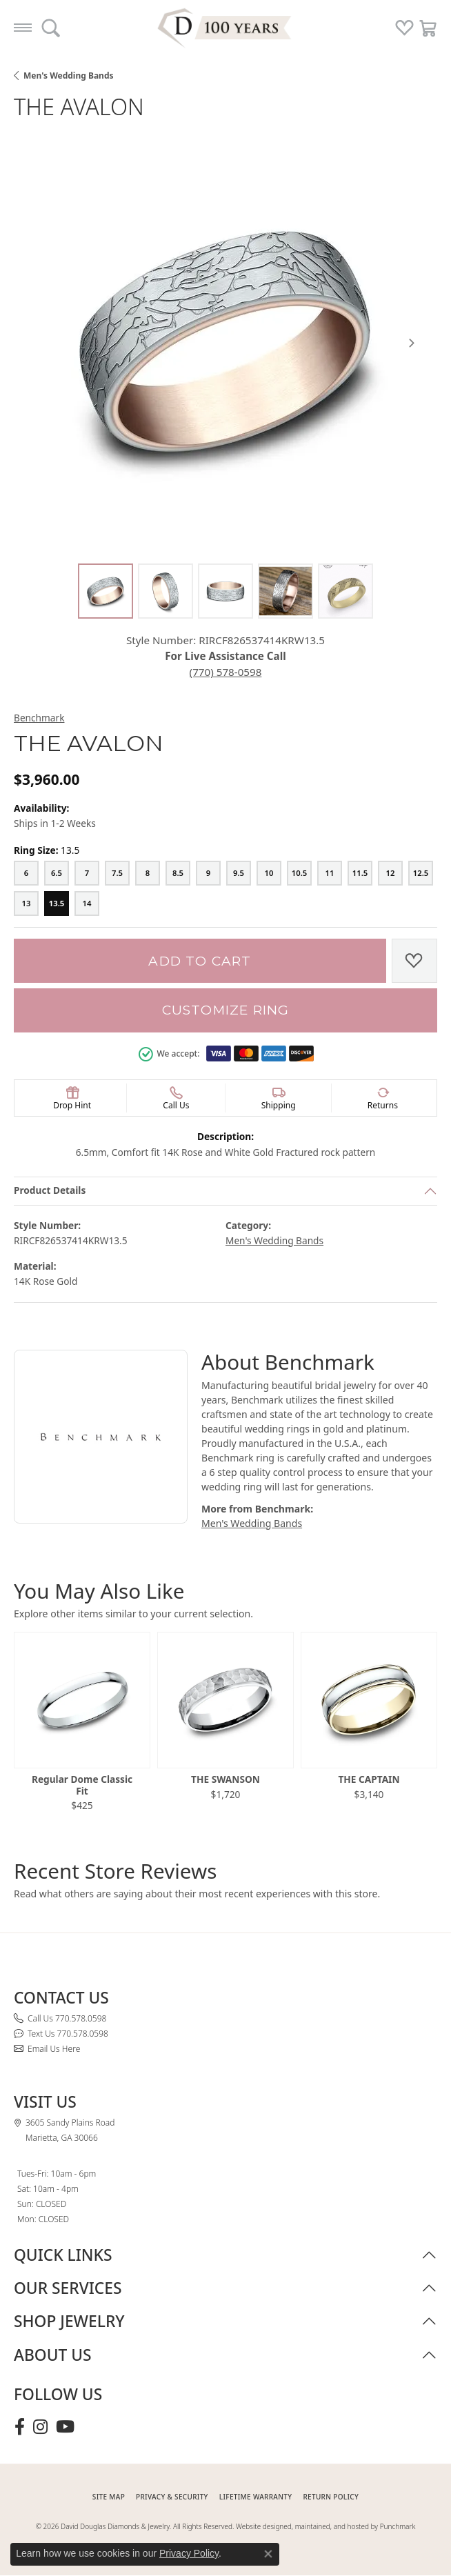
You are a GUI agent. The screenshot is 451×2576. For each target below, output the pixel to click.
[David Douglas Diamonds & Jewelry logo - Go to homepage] (225, 27)
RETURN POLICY (331, 2497)
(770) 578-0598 (226, 672)
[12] (390, 873)
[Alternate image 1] (105, 591)
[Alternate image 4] (285, 591)
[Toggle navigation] (23, 28)
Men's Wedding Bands (68, 75)
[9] (208, 873)
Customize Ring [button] (226, 1010)
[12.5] (420, 873)
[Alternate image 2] (165, 591)
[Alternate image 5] (345, 591)
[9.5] (238, 873)
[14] (86, 903)
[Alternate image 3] (225, 591)
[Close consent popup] (268, 2554)
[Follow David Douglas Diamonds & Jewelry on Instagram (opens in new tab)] (40, 2427)
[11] (329, 873)
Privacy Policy (189, 2553)
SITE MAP (108, 2497)
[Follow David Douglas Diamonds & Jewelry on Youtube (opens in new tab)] (65, 2427)
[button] (50, 27)
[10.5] (299, 873)
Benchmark (39, 717)
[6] (26, 873)
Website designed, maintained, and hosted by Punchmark (325, 2526)
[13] (26, 903)
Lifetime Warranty (255, 2497)
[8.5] (178, 873)
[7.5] (117, 873)
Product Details (50, 1190)
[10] (269, 873)
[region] (225, 343)
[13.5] (56, 903)
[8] (147, 873)
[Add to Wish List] (414, 961)
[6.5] (56, 873)
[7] (86, 873)
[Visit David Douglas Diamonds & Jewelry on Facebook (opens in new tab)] (20, 2427)
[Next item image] (411, 343)
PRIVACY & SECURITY (172, 2497)
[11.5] (360, 873)
